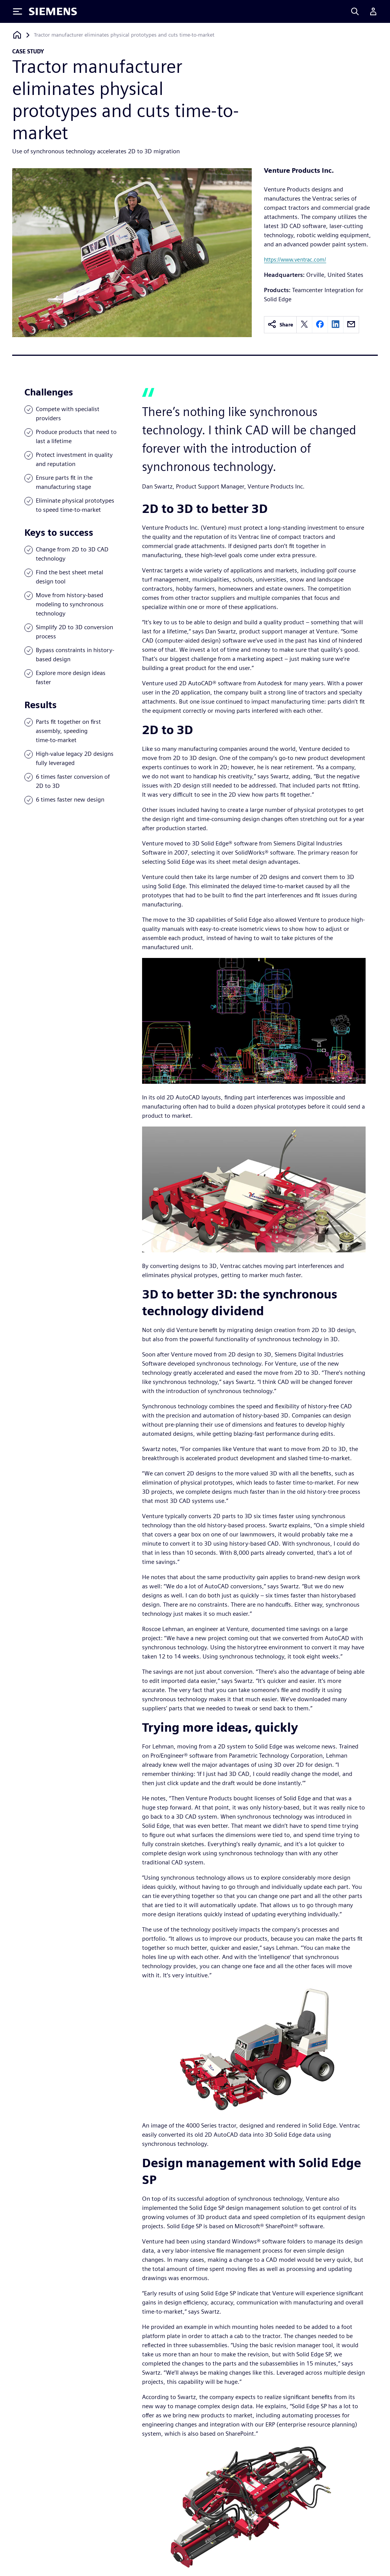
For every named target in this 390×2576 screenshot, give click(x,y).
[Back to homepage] (17, 35)
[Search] (355, 11)
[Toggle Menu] (17, 11)
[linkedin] (335, 325)
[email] (351, 325)
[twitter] (304, 325)
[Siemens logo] (53, 11)
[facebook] (320, 325)
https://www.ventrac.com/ (295, 259)
